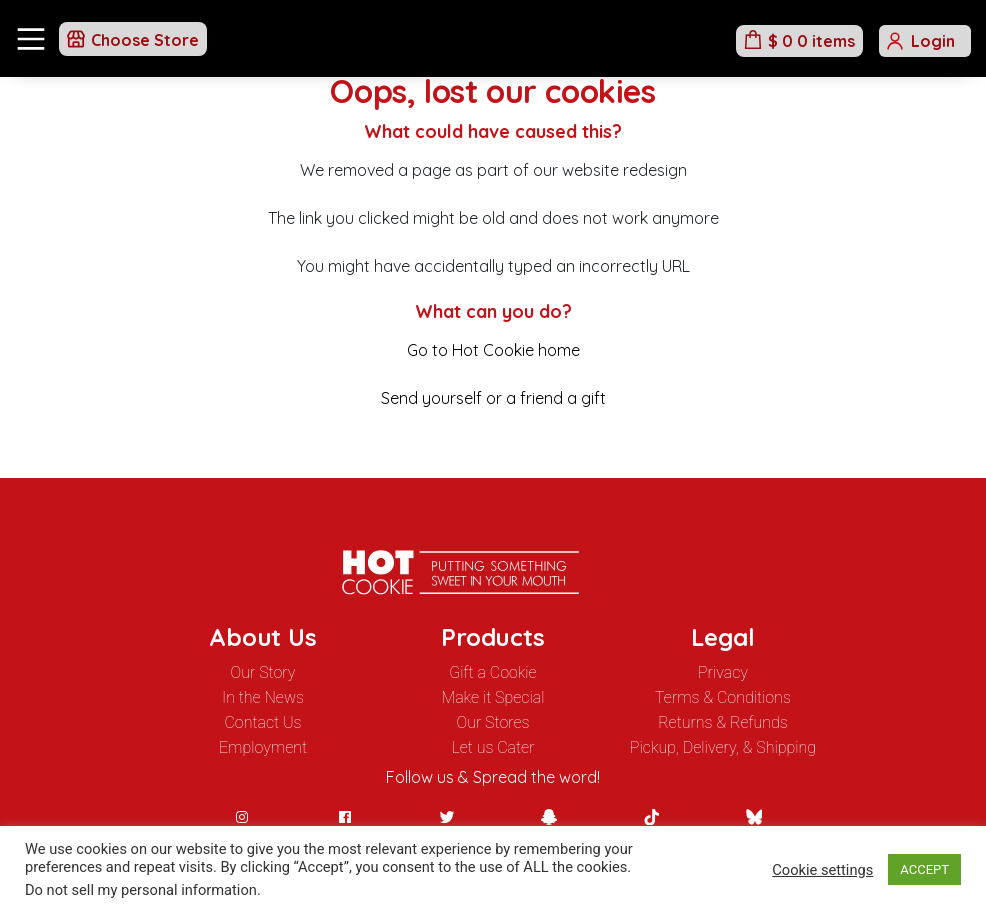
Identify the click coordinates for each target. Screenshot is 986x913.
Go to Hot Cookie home (493, 350)
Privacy (723, 672)
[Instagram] (242, 817)
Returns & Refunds (723, 722)
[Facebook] (345, 817)
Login (933, 41)
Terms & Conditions (723, 697)
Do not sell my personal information (141, 890)
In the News (263, 697)
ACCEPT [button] (924, 869)
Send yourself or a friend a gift (493, 398)
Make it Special (492, 697)
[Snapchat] (549, 817)
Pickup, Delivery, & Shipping (723, 747)
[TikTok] (651, 817)
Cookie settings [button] (822, 870)
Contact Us (262, 722)
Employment (263, 747)
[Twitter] (447, 817)
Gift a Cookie (492, 672)
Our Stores (492, 722)
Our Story (263, 672)
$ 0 (811, 41)
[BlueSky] (754, 817)
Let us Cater (492, 747)
